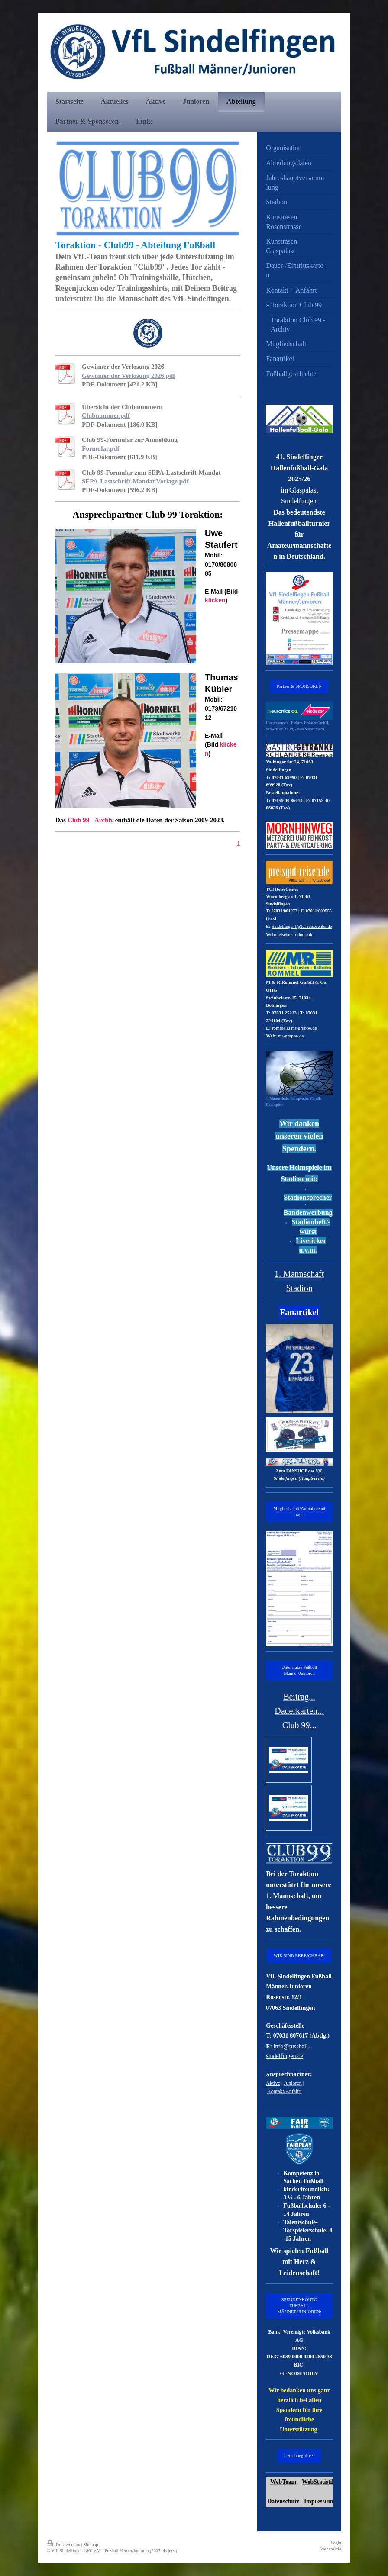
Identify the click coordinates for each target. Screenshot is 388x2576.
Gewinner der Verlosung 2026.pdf (128, 375)
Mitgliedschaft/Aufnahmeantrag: (299, 1511)
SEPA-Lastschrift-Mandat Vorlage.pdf (135, 481)
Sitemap (90, 2544)
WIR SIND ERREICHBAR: (299, 1955)
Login (335, 2543)
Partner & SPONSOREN (299, 686)
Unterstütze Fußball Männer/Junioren (299, 1670)
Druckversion (64, 2544)
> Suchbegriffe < (299, 2455)
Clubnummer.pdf (106, 415)
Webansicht (330, 2549)
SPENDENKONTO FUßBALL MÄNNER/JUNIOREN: (299, 2305)
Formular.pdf (101, 448)
